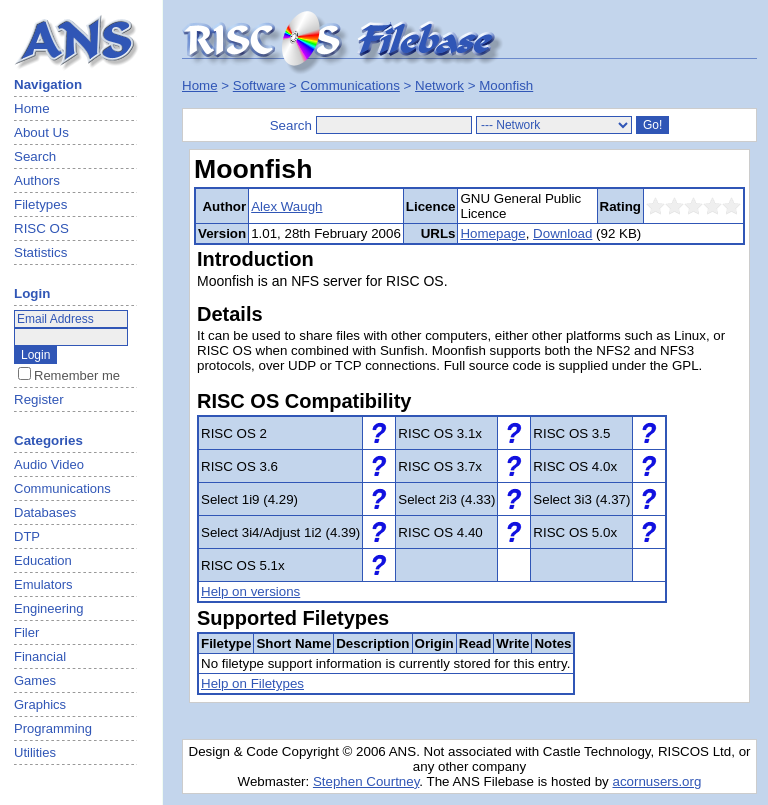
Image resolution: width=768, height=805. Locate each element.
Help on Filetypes (252, 683)
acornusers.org (656, 781)
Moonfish (506, 85)
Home (32, 108)
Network (439, 85)
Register (39, 399)
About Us (41, 132)
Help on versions (250, 591)
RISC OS (41, 228)
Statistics (40, 252)
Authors (37, 180)
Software (259, 85)
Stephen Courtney (366, 781)
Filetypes (40, 204)
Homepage (492, 233)
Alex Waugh (286, 206)
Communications (350, 85)
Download (562, 233)
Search (35, 156)
